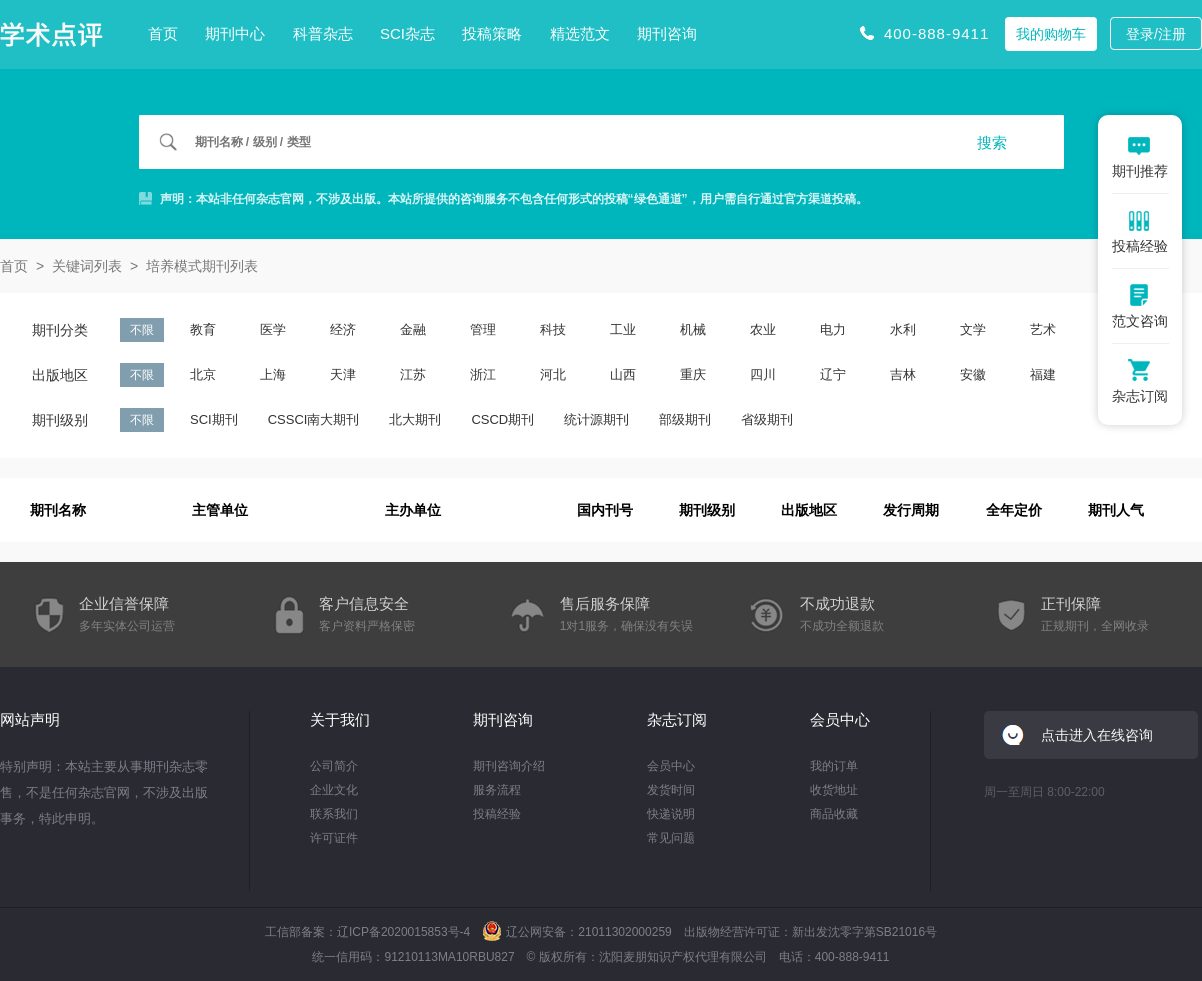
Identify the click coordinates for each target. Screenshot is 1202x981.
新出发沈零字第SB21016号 (864, 932)
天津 (343, 374)
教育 (203, 329)
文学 (973, 329)
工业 (623, 329)
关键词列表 (87, 266)
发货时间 (671, 790)
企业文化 (334, 790)
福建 (1043, 374)
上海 (273, 374)
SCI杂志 (407, 33)
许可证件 (334, 838)
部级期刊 (685, 419)
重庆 (693, 374)
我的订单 (834, 766)
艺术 (1043, 329)
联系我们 (334, 814)
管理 (483, 329)
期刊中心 (235, 33)
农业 (763, 329)
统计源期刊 (596, 419)
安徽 (973, 374)
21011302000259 (624, 932)
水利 (903, 329)
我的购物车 (1051, 34)
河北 (553, 374)
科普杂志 (323, 33)
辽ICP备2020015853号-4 (403, 932)
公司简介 (334, 766)
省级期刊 (767, 419)
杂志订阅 (677, 719)
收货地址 (834, 790)
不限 (142, 330)
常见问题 (671, 838)
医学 (273, 329)
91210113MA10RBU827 (449, 957)
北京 (203, 374)
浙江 (483, 374)
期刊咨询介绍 (509, 766)
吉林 (903, 374)
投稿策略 (492, 33)
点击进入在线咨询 (1097, 735)
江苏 (413, 374)
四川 (763, 374)
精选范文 (580, 33)
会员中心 (671, 766)
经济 (343, 329)
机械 (693, 329)
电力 (833, 329)
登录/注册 (1156, 34)
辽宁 (833, 374)
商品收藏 (834, 814)
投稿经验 (497, 814)
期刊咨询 (667, 33)
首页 (163, 33)
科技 (553, 329)
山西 (623, 374)
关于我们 (340, 719)
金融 (413, 329)
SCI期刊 (214, 419)
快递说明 (671, 814)
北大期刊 (415, 419)
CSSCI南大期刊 (314, 419)
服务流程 (497, 790)
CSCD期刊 (502, 419)
